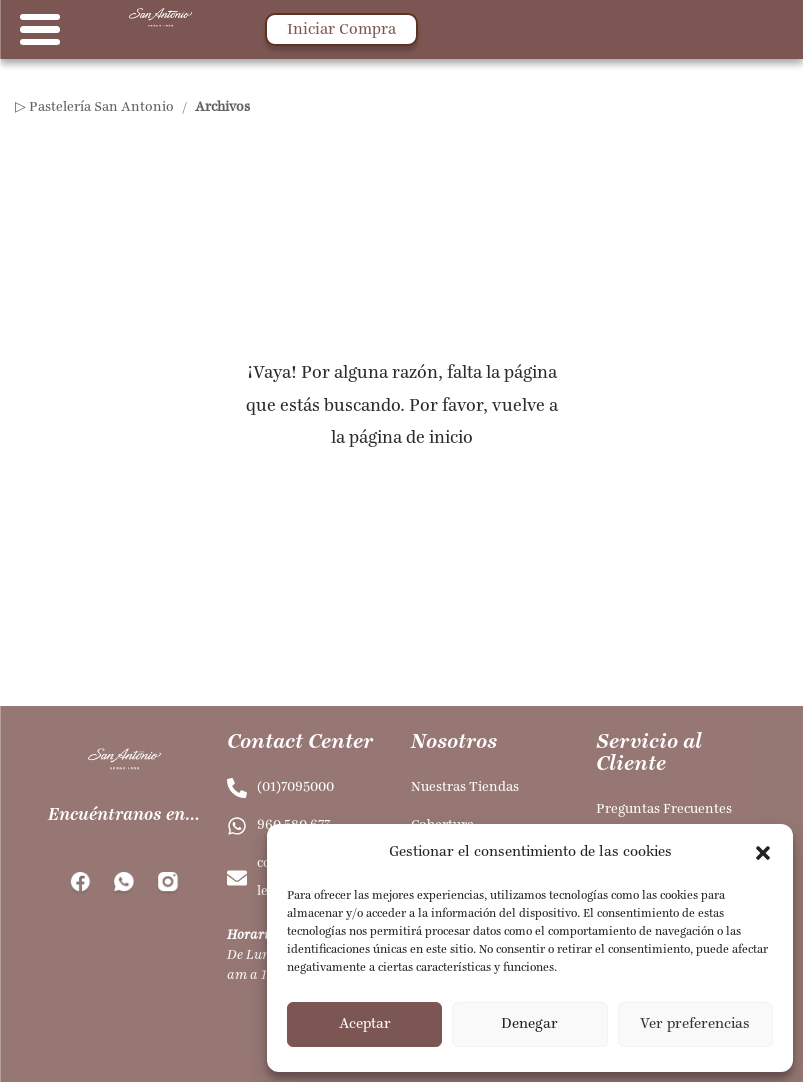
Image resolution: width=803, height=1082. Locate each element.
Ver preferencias (695, 1024)
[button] (763, 853)
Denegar (529, 1024)
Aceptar (365, 1024)
